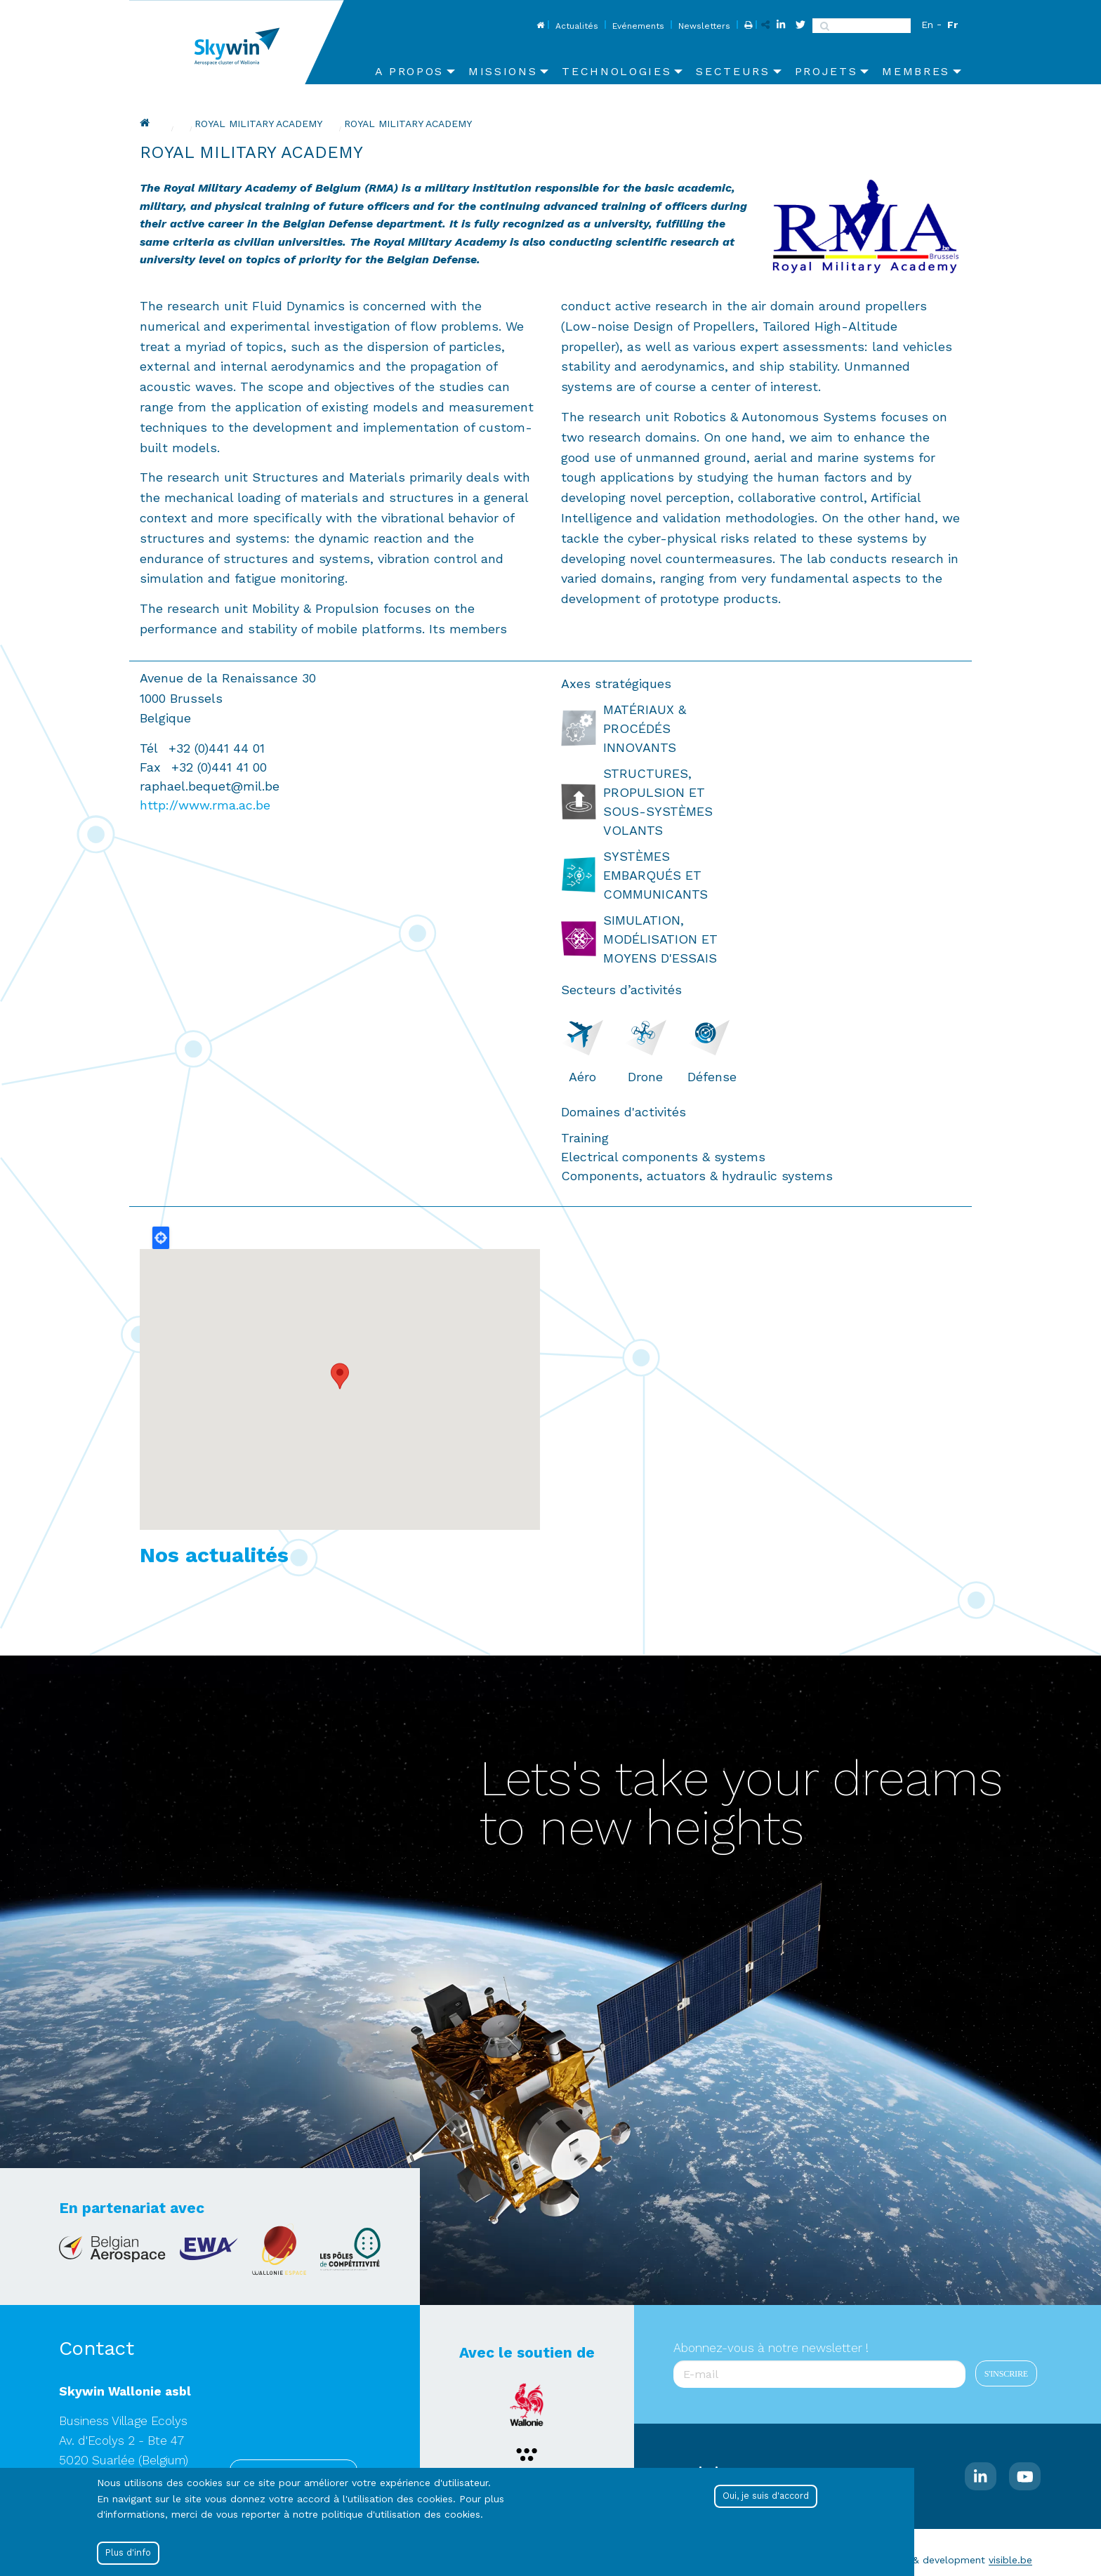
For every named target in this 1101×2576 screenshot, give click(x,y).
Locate (160, 1238)
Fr (952, 24)
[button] (340, 1376)
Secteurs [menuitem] (733, 71)
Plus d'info (128, 2552)
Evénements (638, 26)
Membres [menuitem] (916, 71)
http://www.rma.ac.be (205, 805)
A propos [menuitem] (409, 71)
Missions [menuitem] (502, 71)
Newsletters (704, 26)
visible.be (1010, 2559)
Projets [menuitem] (826, 71)
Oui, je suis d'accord (766, 2495)
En (927, 24)
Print (746, 26)
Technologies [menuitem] (616, 71)
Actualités (576, 26)
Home (538, 26)
